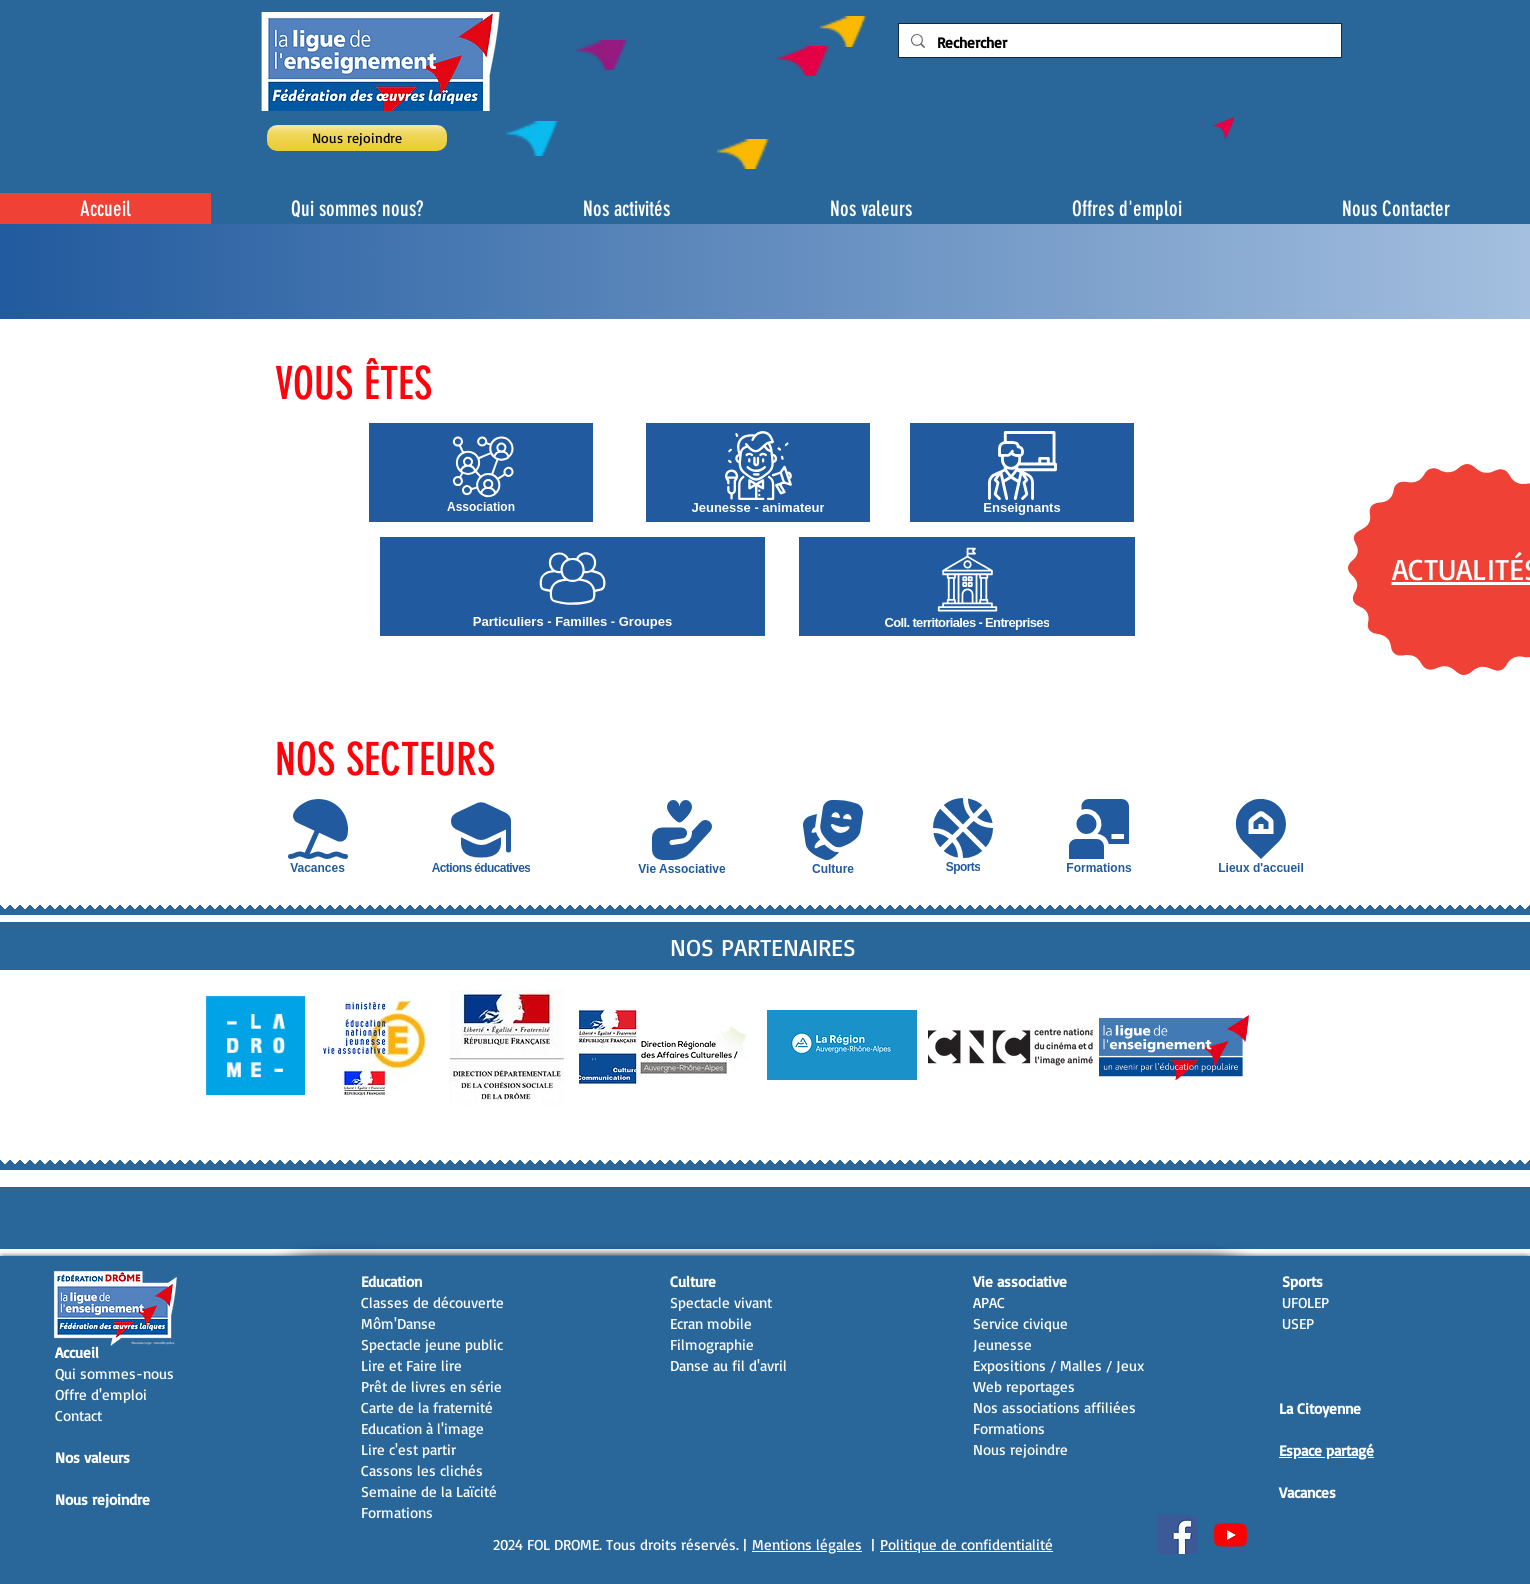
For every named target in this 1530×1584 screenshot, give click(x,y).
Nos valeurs (92, 1457)
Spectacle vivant (721, 1302)
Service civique (1020, 1323)
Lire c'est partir (408, 1449)
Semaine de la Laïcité (429, 1491)
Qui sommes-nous (114, 1373)
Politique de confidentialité (966, 1544)
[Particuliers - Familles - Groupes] (572, 586)
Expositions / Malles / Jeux (1058, 1365)
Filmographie (712, 1344)
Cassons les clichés (422, 1470)
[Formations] (1099, 836)
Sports (1302, 1281)
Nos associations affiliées (1054, 1407)
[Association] (481, 472)
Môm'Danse (398, 1323)
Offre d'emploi (101, 1394)
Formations (397, 1512)
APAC (989, 1302)
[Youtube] (1230, 1534)
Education (391, 1281)
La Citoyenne (1320, 1408)
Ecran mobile (711, 1323)
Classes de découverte (432, 1302)
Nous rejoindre (102, 1499)
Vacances (1307, 1492)
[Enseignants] (1022, 472)
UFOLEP (1305, 1302)
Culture (693, 1281)
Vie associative (1020, 1281)
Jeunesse (1002, 1344)
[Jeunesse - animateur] (758, 472)
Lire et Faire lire (411, 1365)
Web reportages (1024, 1386)
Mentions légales (807, 1544)
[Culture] (833, 837)
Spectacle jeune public (432, 1344)
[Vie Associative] (682, 837)
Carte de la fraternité (427, 1407)
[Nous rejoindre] (357, 138)
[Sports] (963, 835)
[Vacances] (317, 836)
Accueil (77, 1352)
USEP (1298, 1323)
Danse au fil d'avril (728, 1365)
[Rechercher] (1118, 42)
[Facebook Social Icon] (1177, 1534)
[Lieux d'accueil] (1261, 836)
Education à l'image (422, 1428)
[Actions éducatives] (481, 836)
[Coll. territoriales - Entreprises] (967, 586)
